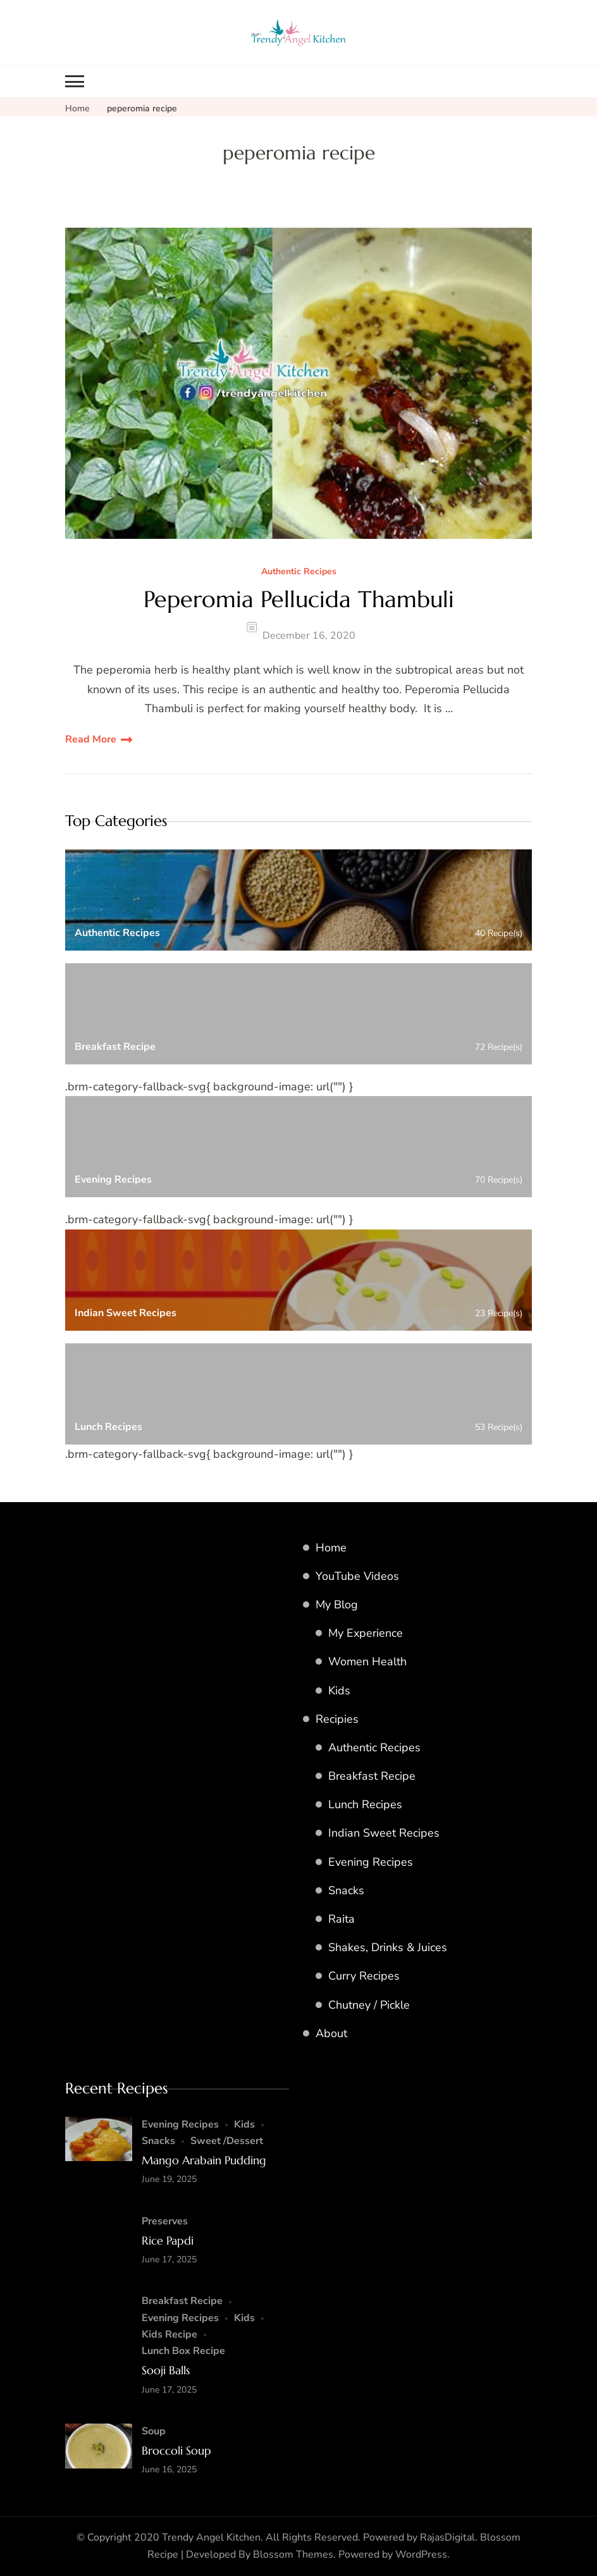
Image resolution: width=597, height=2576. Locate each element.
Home (331, 1547)
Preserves (165, 2221)
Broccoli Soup (176, 2450)
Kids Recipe (169, 2334)
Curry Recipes (364, 1975)
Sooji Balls (166, 2370)
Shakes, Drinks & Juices (387, 1947)
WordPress (421, 2554)
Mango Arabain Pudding (204, 2160)
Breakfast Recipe (371, 1776)
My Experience (365, 1633)
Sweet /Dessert (226, 2141)
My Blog (337, 1604)
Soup (154, 2431)
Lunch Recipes (365, 1804)
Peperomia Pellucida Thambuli (299, 599)
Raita (341, 1918)
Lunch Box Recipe (183, 2351)
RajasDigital (447, 2537)
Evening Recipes (370, 1862)
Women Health (367, 1661)
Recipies (337, 1719)
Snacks (346, 1890)
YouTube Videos (357, 1576)
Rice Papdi (168, 2240)
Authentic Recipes (298, 572)
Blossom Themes (293, 2554)
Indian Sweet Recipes (384, 1832)
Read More (90, 739)
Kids (339, 1690)
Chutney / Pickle (369, 2004)
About (331, 2033)
